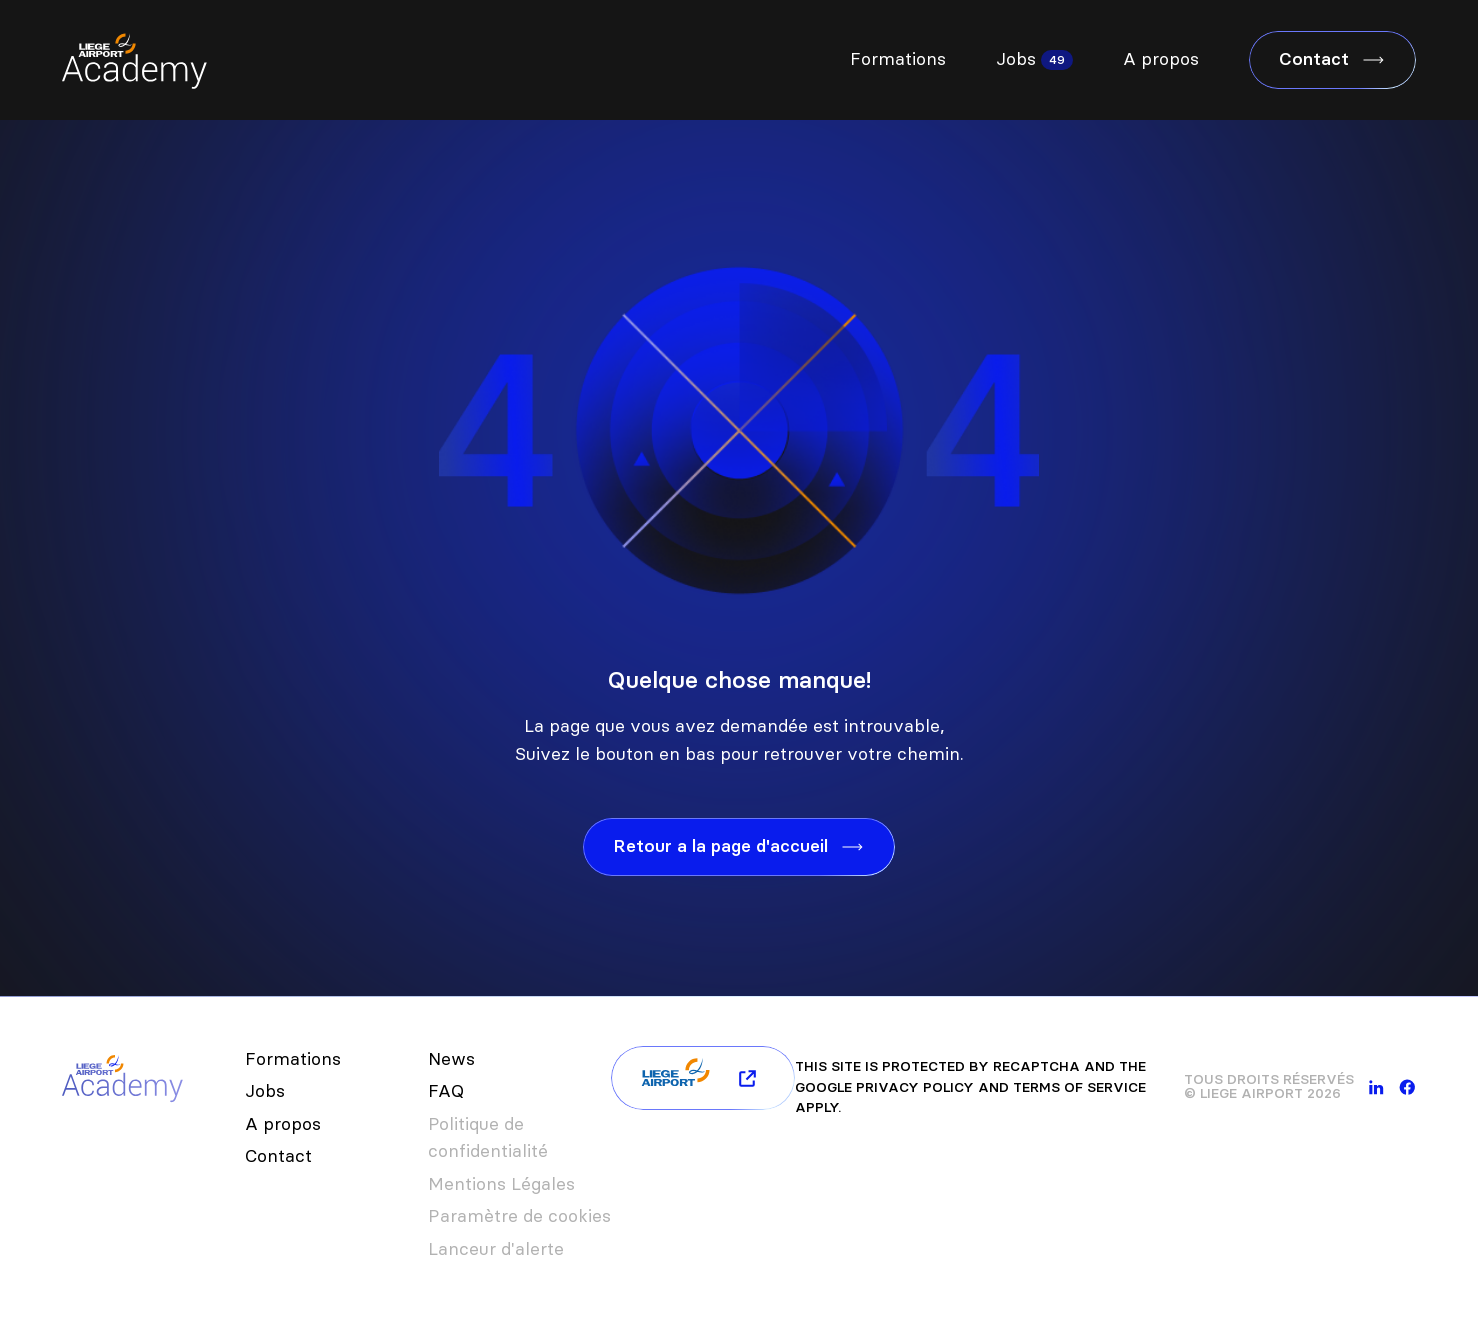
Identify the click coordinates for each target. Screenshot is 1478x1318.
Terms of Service (1079, 1087)
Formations (898, 59)
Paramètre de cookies (519, 1216)
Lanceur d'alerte (496, 1249)
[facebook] (1407, 1087)
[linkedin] (1376, 1087)
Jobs (1016, 59)
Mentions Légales (501, 1184)
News (451, 1059)
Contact (278, 1156)
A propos (1161, 59)
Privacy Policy (915, 1087)
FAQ (446, 1091)
